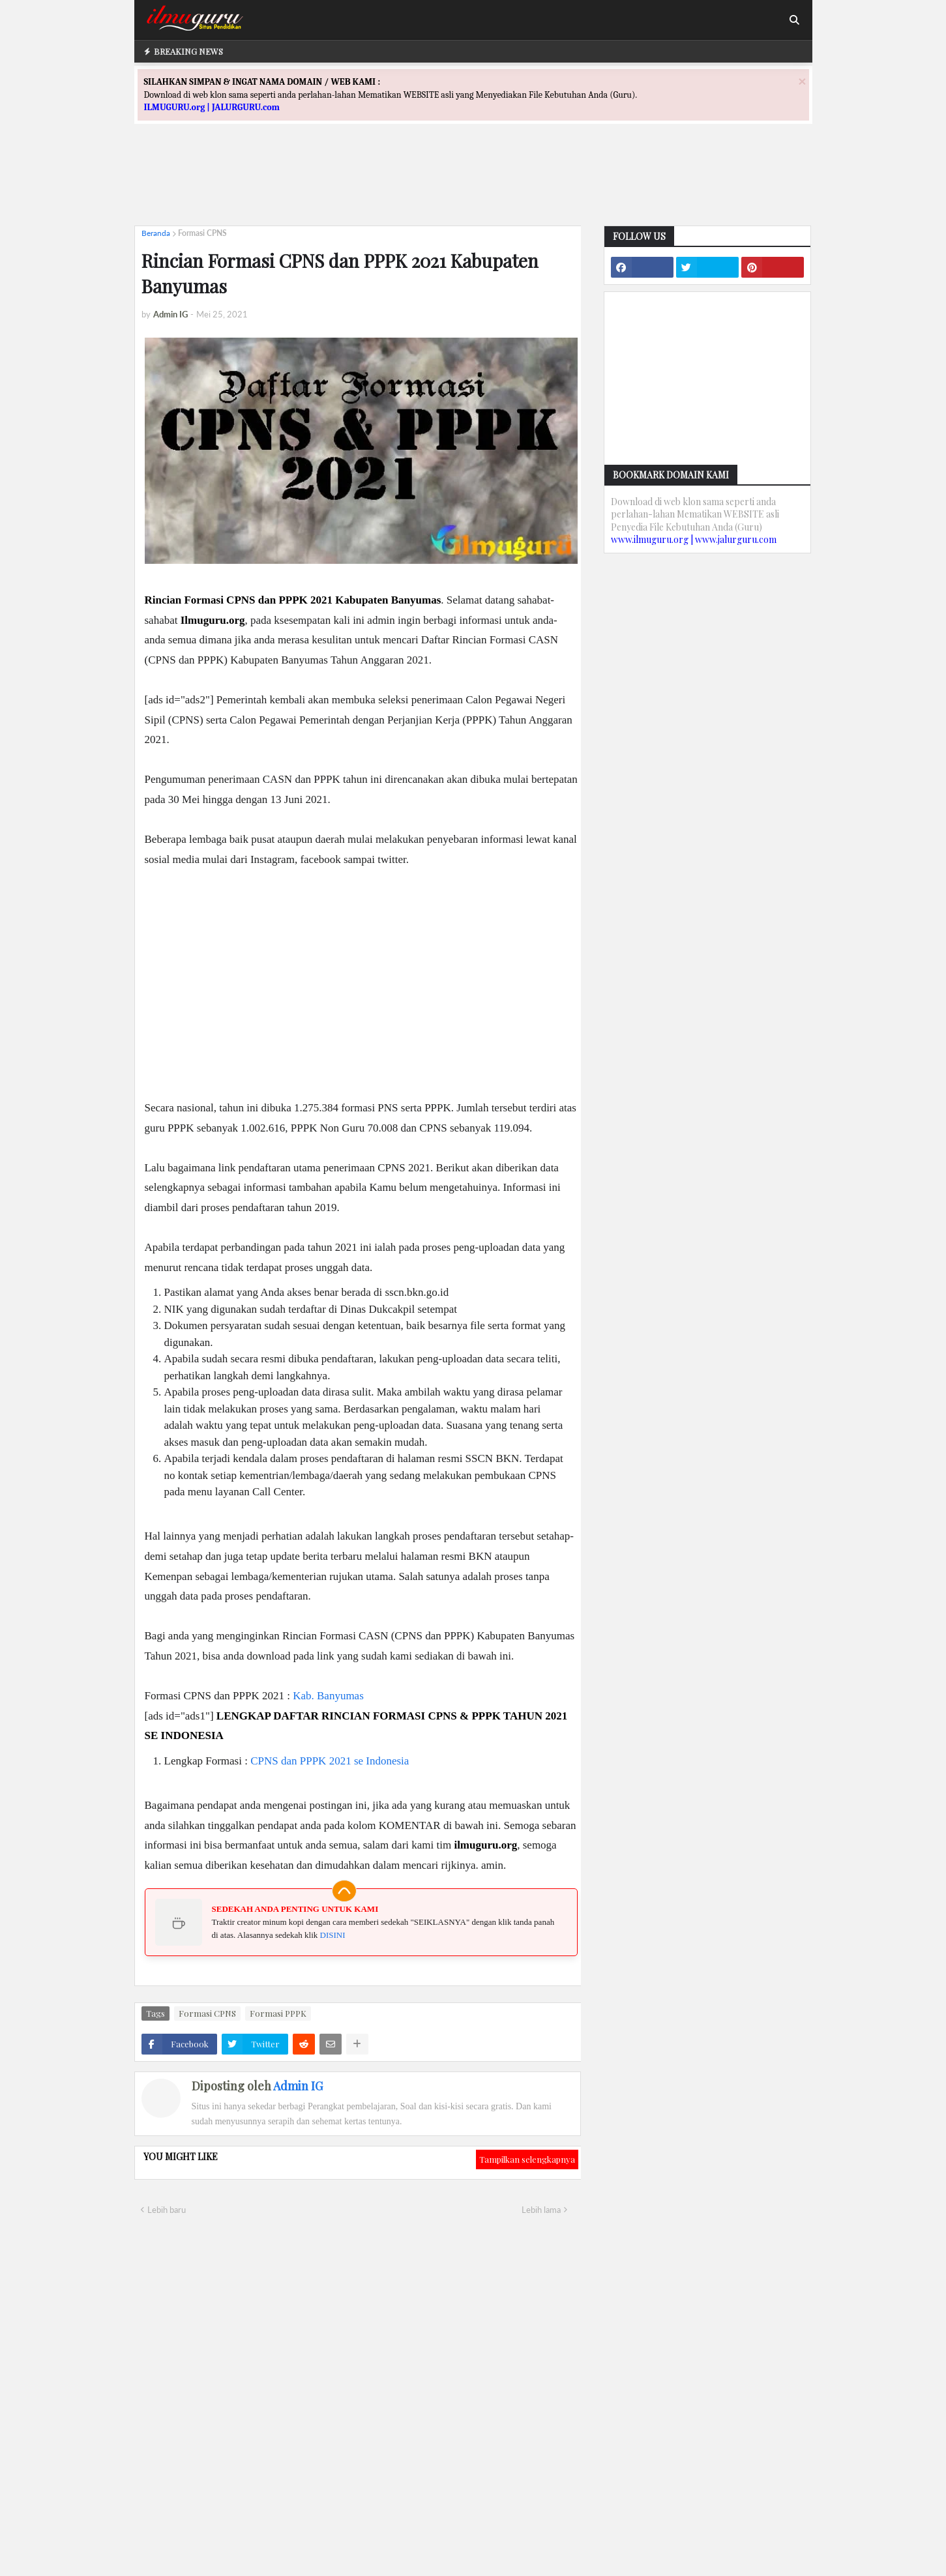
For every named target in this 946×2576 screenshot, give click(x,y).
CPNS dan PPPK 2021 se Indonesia (329, 1761)
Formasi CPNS (202, 233)
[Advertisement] (473, 186)
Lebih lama (541, 2209)
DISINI (333, 1935)
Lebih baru (166, 2209)
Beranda (155, 233)
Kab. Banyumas (328, 1696)
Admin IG (298, 2086)
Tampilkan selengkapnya (527, 2159)
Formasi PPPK (278, 2013)
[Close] (802, 81)
